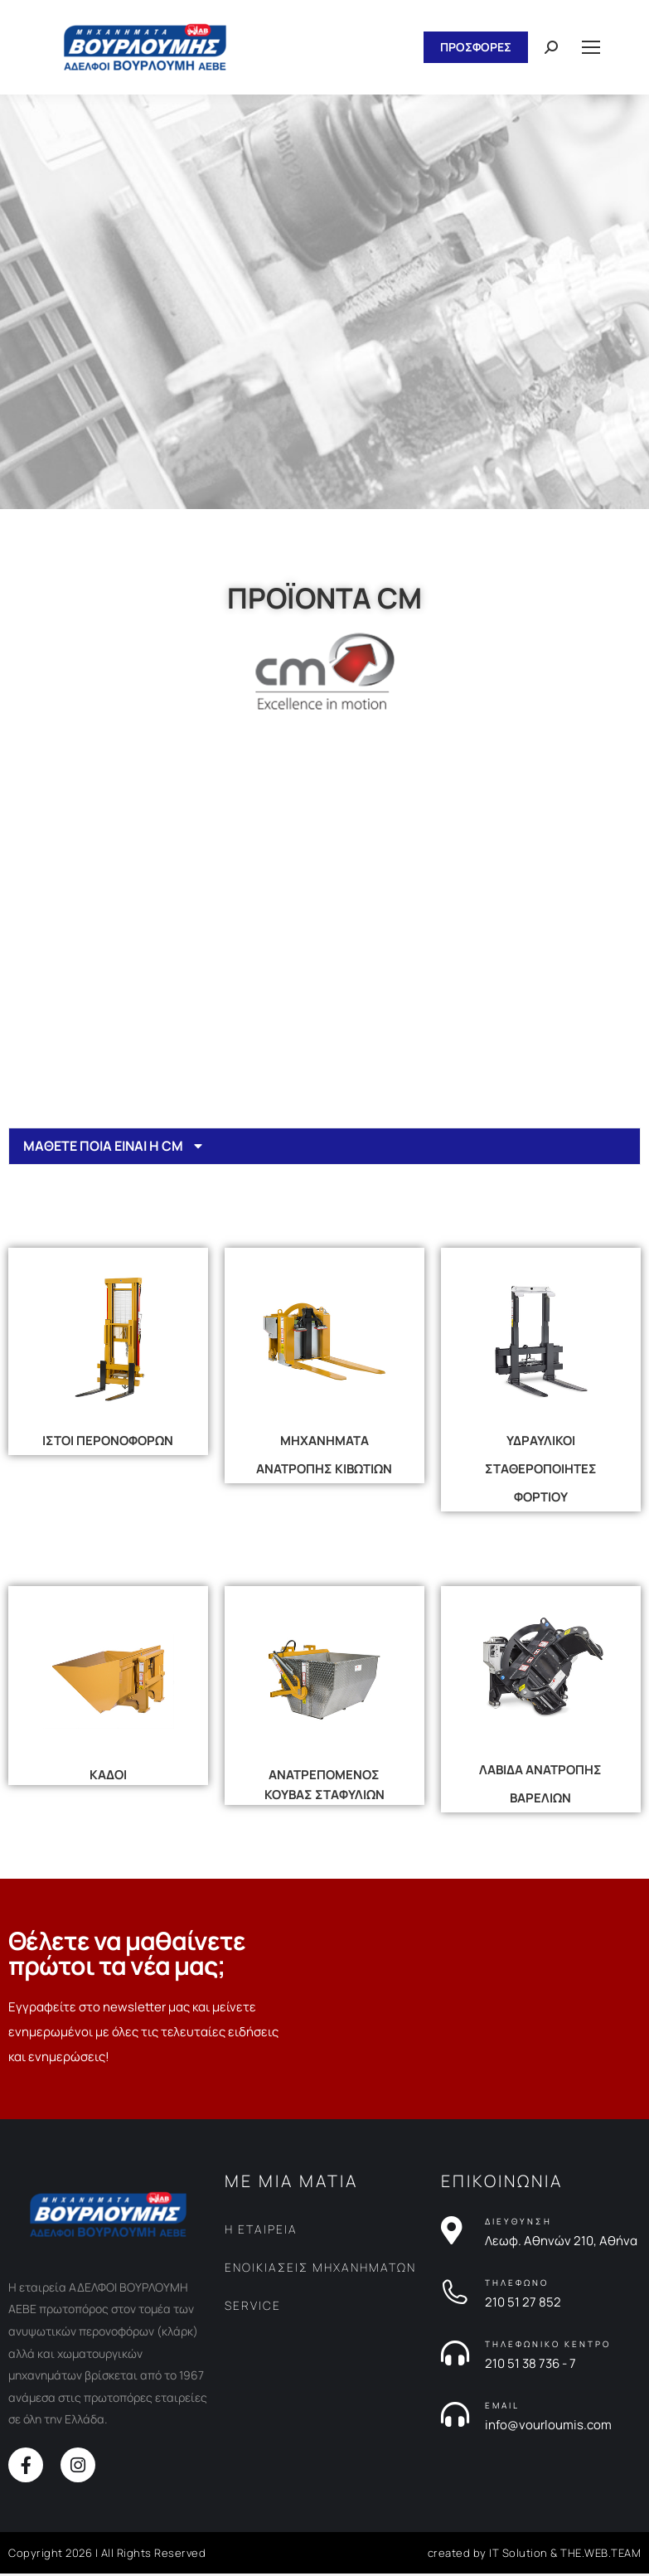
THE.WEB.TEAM (600, 2555)
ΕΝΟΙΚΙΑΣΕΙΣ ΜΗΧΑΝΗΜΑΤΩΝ (320, 2270)
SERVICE (253, 2308)
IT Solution (518, 2555)
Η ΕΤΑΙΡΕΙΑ (261, 2231)
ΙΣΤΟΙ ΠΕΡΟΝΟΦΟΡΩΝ (107, 1443)
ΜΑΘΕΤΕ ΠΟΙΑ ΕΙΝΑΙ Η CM (106, 1147)
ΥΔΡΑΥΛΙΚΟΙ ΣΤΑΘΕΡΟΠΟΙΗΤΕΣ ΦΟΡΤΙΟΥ (541, 1471)
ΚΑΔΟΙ (108, 1777)
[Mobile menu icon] (591, 47)
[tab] (324, 1147)
